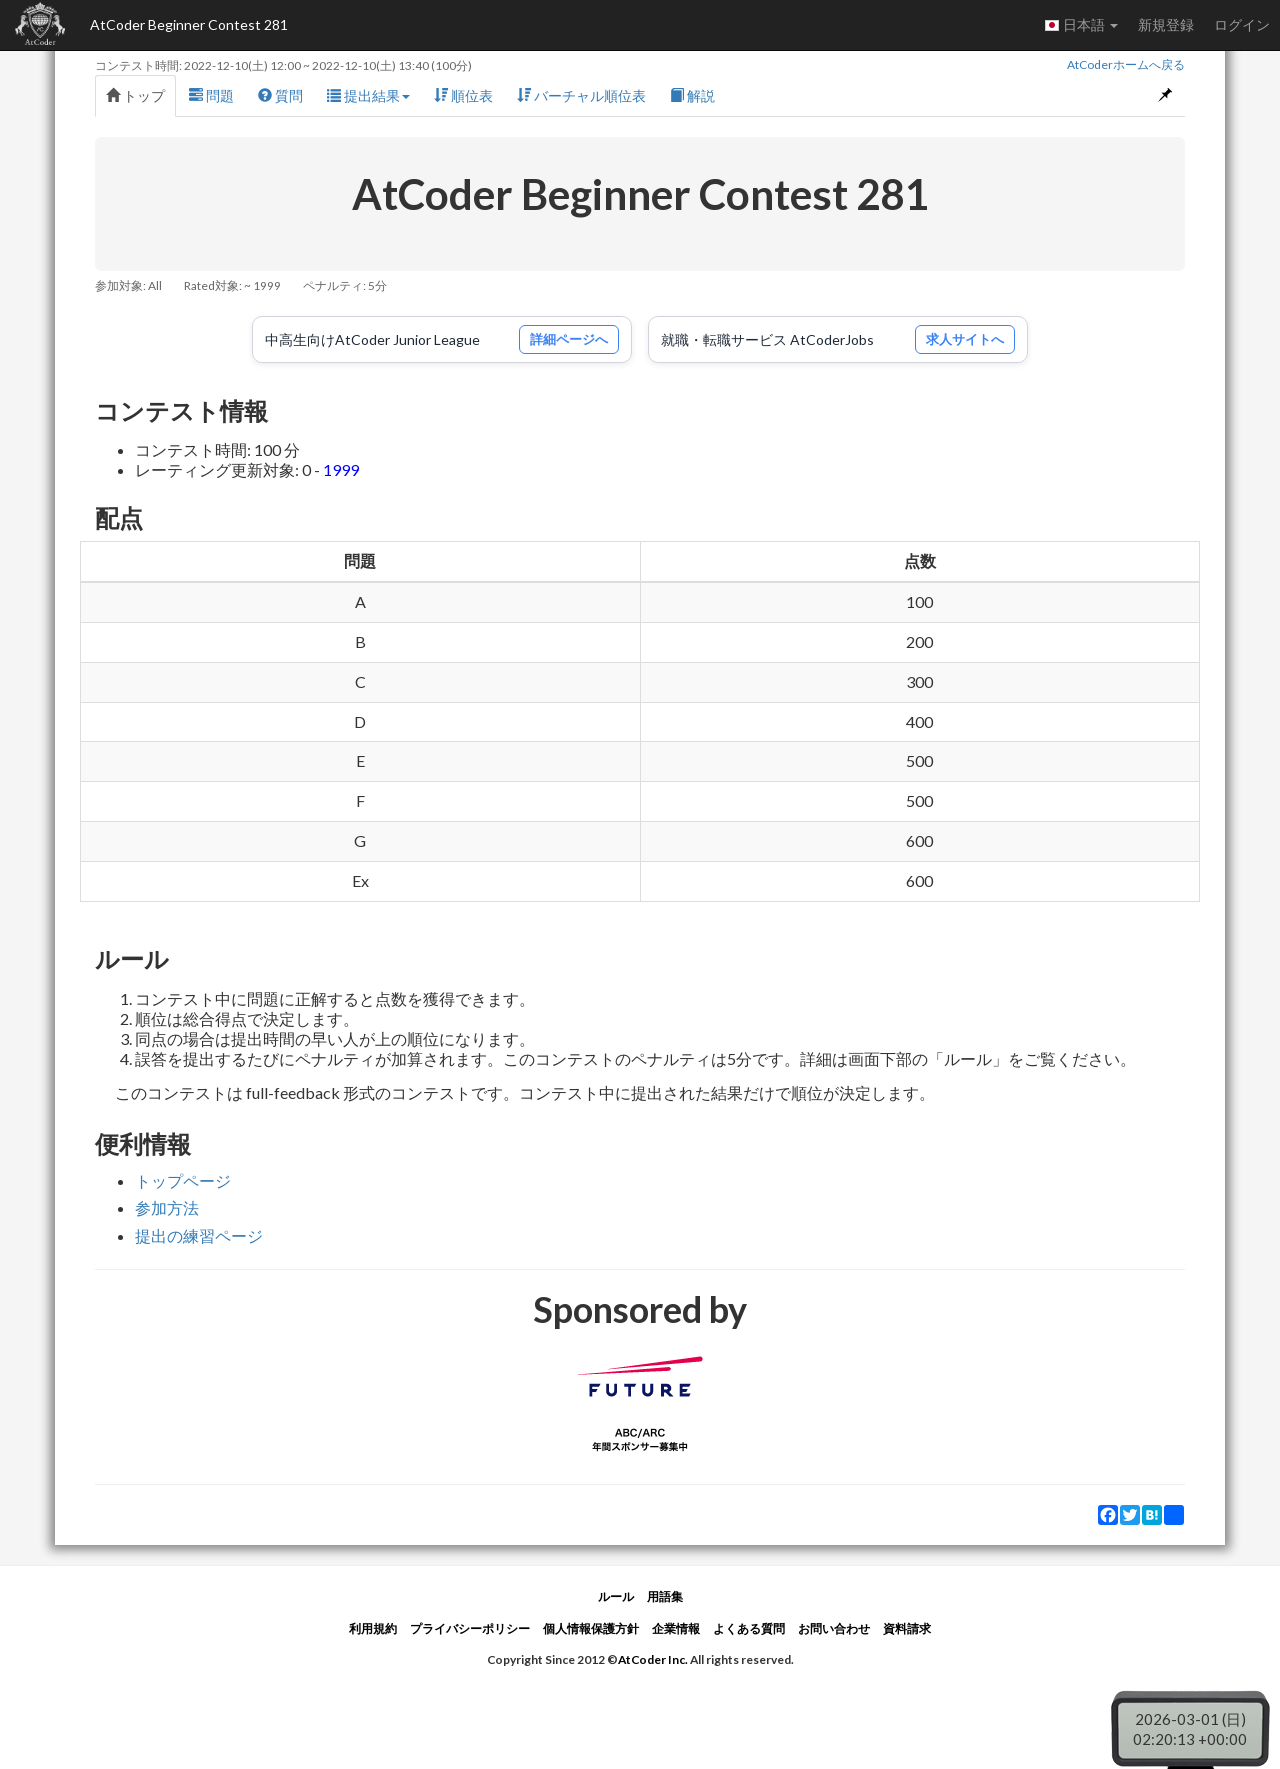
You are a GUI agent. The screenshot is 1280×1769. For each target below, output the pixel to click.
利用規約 (373, 1628)
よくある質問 (749, 1628)
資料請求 (907, 1628)
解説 (692, 95)
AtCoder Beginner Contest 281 (189, 24)
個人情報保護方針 (591, 1628)
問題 (211, 95)
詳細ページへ (569, 339)
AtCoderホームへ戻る (1126, 64)
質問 (280, 95)
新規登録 (1166, 24)
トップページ (183, 1180)
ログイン (1242, 24)
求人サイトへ (965, 339)
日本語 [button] (1081, 25)
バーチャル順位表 (581, 95)
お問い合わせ (834, 1628)
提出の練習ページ (199, 1235)
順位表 (463, 95)
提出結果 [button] (368, 95)
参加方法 (167, 1207)
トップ (135, 95)
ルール (616, 1596)
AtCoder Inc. (653, 1659)
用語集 (665, 1596)
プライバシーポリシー (470, 1628)
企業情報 (676, 1628)
